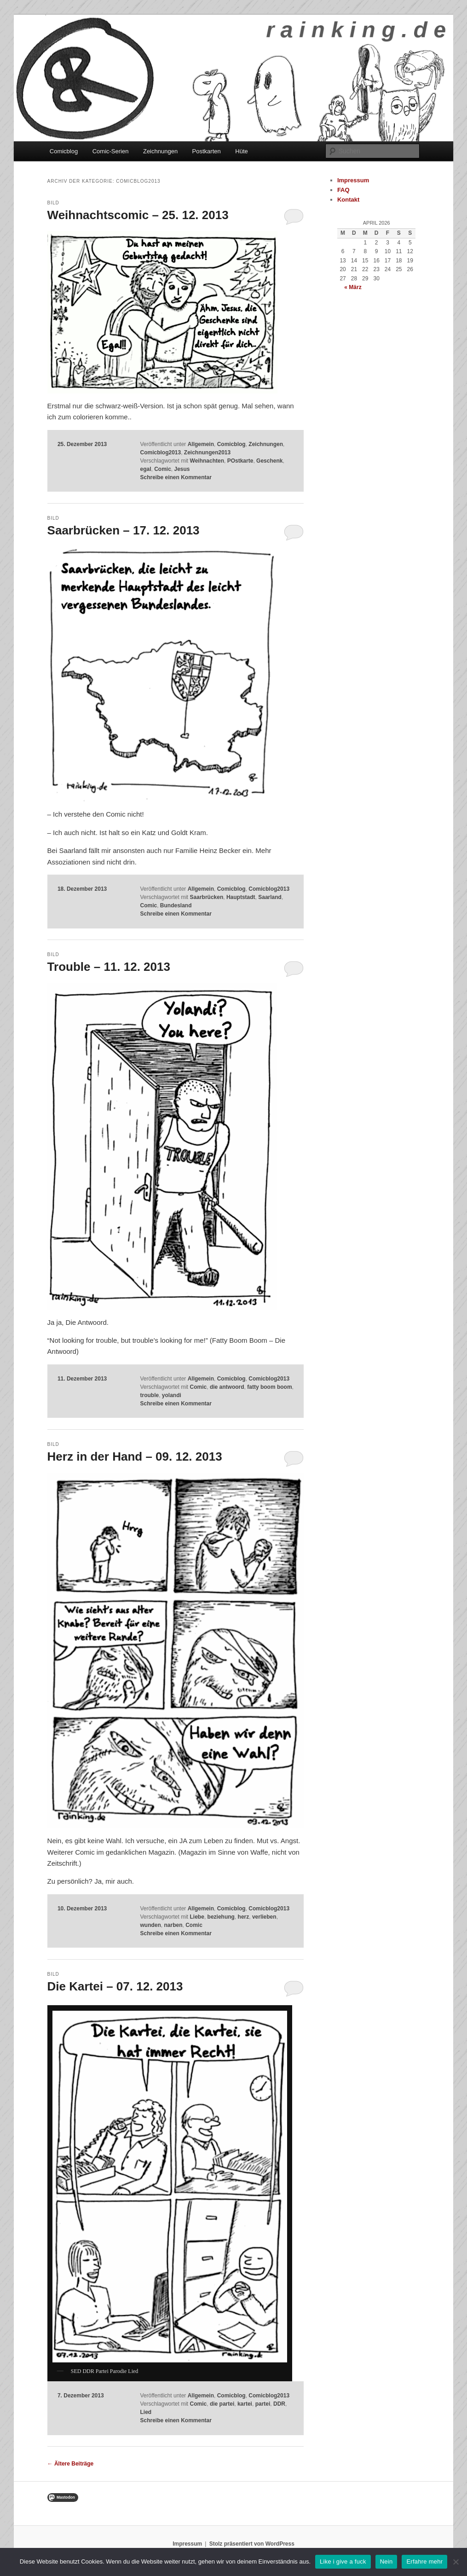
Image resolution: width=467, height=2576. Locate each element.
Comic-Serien (110, 151)
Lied (145, 2412)
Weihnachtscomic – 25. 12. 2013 (138, 215)
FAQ (343, 189)
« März (352, 287)
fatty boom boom (269, 1387)
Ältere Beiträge (70, 2463)
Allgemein (201, 444)
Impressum (353, 180)
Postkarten (206, 151)
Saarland (270, 897)
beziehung (221, 1917)
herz (243, 1917)
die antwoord (227, 1387)
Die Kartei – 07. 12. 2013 (115, 1986)
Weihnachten (207, 461)
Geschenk (269, 461)
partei (263, 2404)
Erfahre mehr (424, 2561)
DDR (279, 2404)
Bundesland (176, 905)
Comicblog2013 (160, 452)
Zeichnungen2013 (207, 452)
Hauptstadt (240, 897)
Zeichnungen (160, 151)
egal (145, 469)
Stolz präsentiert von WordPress (251, 2544)
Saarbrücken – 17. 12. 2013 (123, 530)
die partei (222, 2404)
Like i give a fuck (343, 2561)
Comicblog (64, 151)
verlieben (264, 1917)
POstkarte (240, 461)
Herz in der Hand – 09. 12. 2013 (134, 1456)
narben (173, 1925)
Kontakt (348, 199)
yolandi (171, 1395)
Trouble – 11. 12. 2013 (108, 967)
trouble (149, 1395)
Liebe (197, 1917)
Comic (162, 469)
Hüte (241, 151)
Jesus (182, 469)
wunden (150, 1925)
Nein (386, 2561)
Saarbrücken (207, 897)
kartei (244, 2404)
